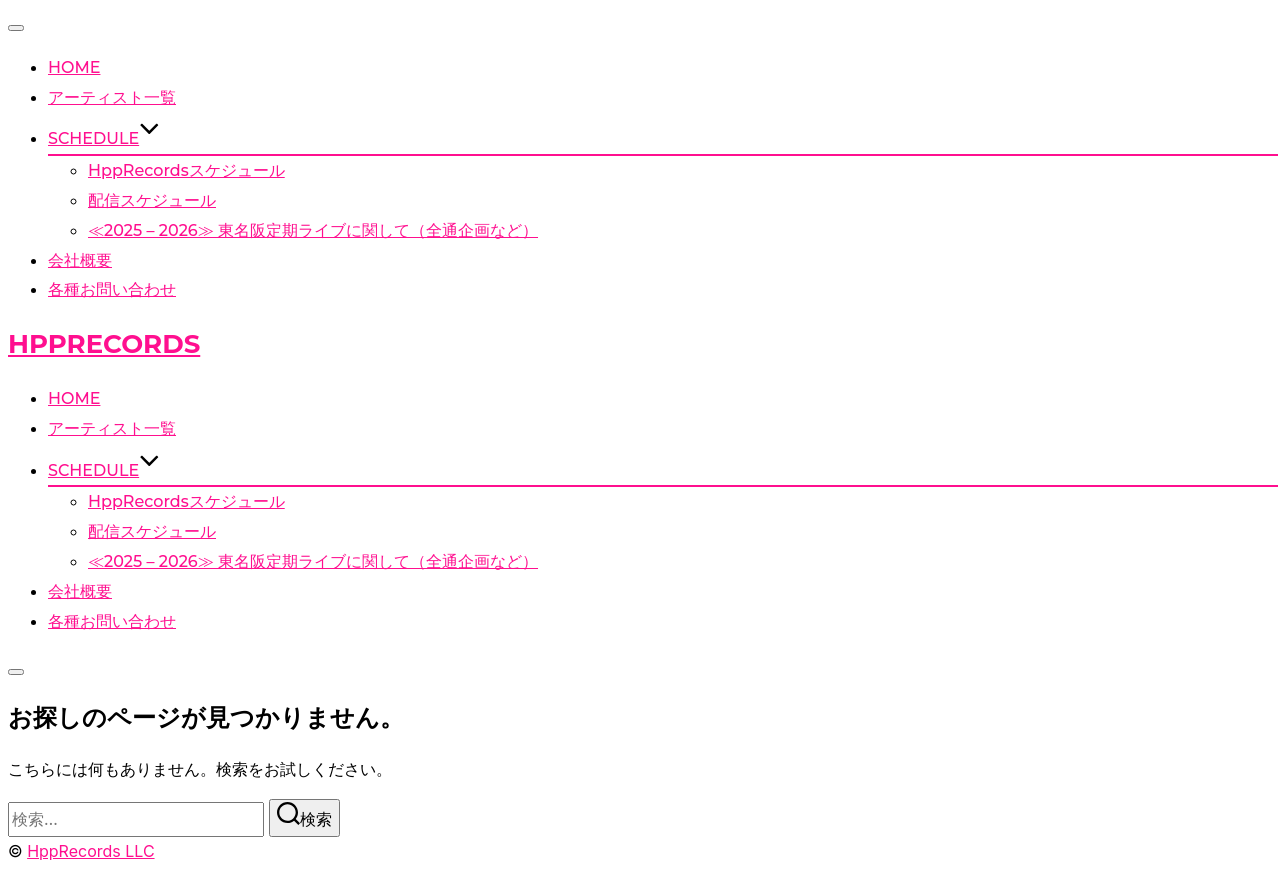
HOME (74, 67)
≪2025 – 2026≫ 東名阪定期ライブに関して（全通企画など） (313, 230)
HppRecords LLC (90, 851)
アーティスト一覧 (112, 97)
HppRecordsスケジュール (186, 170)
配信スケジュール (152, 200)
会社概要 (80, 260)
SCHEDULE (104, 138)
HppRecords (104, 344)
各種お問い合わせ (112, 289)
